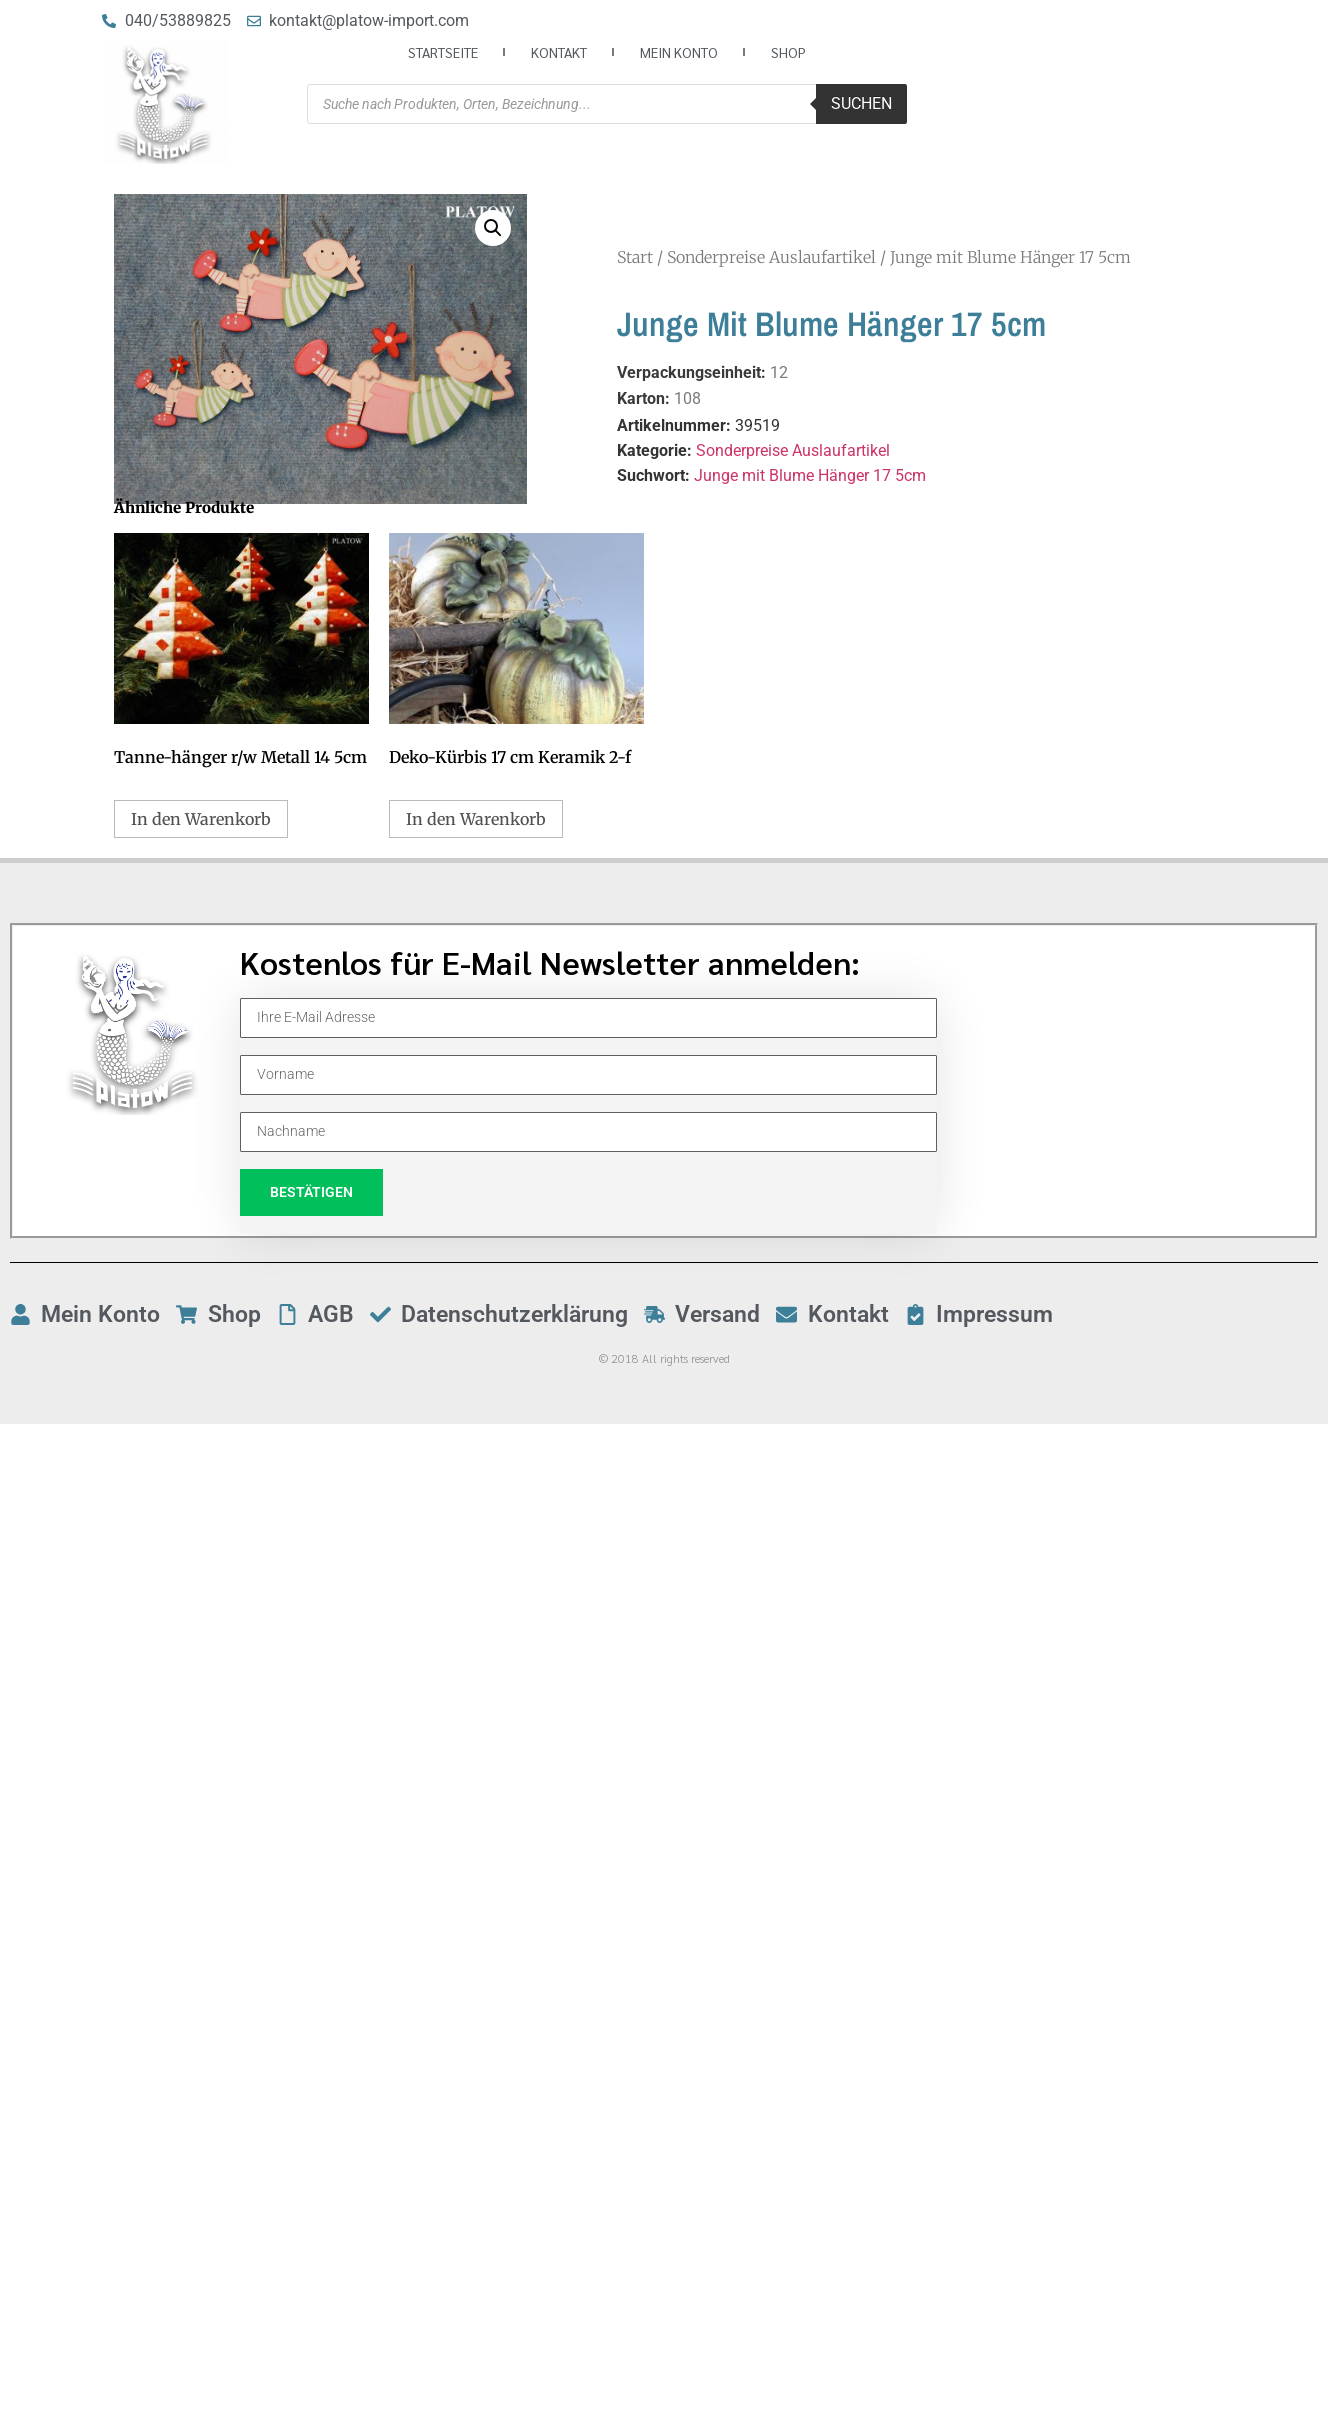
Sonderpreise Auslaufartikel (771, 257)
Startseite (443, 52)
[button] (493, 228)
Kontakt (559, 52)
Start (635, 257)
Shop (787, 52)
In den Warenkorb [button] (201, 819)
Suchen (861, 103)
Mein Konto (679, 52)
